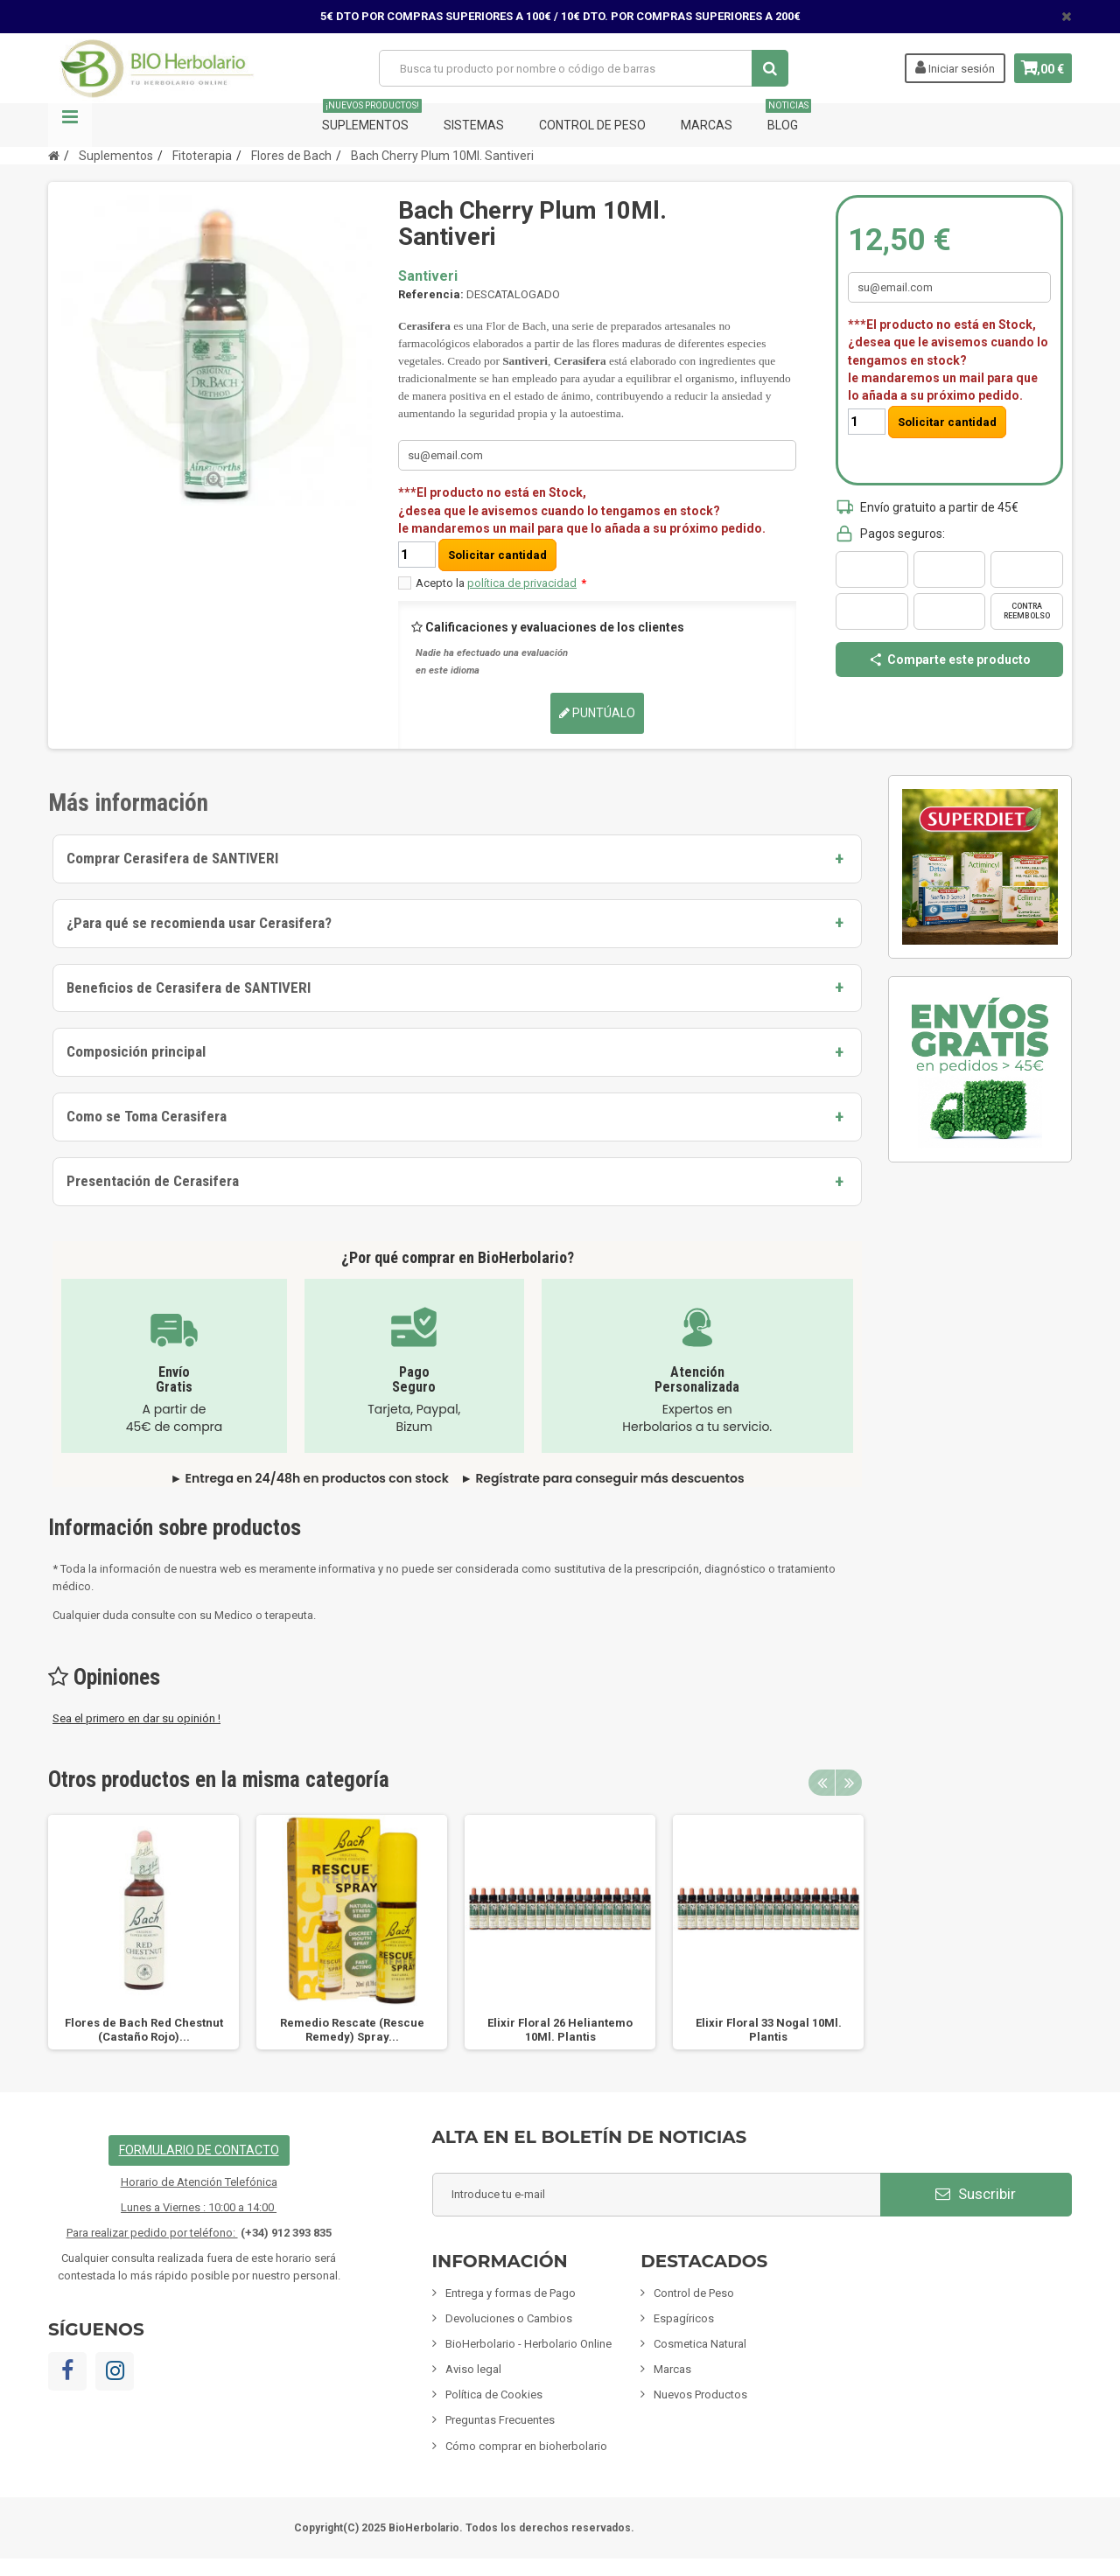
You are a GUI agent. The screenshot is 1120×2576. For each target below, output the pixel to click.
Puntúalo (597, 713)
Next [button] (849, 1783)
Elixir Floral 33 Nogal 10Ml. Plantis (769, 2029)
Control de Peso (592, 125)
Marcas (706, 125)
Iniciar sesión (940, 67)
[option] (143, 1932)
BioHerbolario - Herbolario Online (528, 2343)
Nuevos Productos (700, 2394)
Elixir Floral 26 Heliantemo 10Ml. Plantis (560, 2029)
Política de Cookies (493, 2394)
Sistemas (474, 125)
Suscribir (975, 2194)
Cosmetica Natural (700, 2343)
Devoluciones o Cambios (508, 2318)
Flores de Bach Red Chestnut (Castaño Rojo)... (144, 2029)
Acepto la (501, 583)
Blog (788, 117)
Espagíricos (684, 2318)
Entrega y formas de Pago (510, 2293)
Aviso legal (473, 2369)
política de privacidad (522, 583)
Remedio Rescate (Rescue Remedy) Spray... (352, 2029)
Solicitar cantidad (497, 555)
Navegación (70, 125)
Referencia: (431, 294)
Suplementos (372, 117)
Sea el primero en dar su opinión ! (136, 1718)
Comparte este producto (949, 660)
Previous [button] (821, 1783)
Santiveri (428, 276)
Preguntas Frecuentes (500, 2419)
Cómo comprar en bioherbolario (526, 2446)
